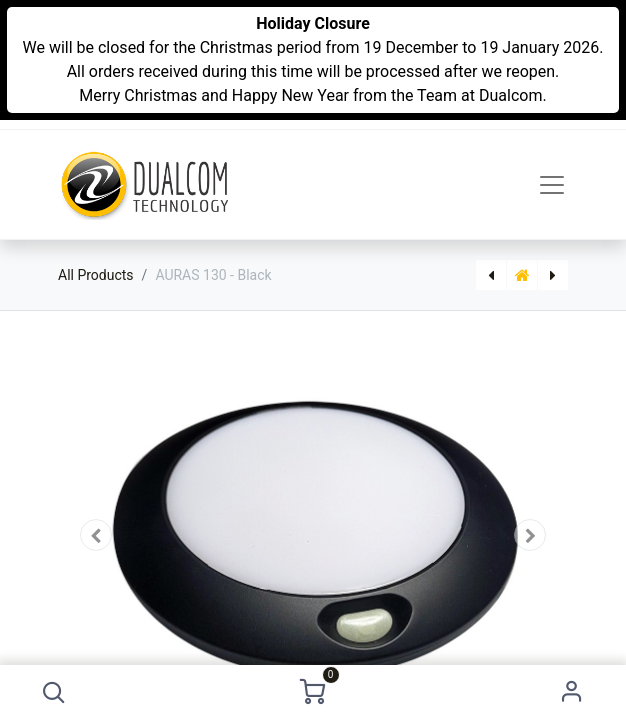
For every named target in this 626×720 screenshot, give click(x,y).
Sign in (572, 692)
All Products (96, 275)
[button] (53, 692)
